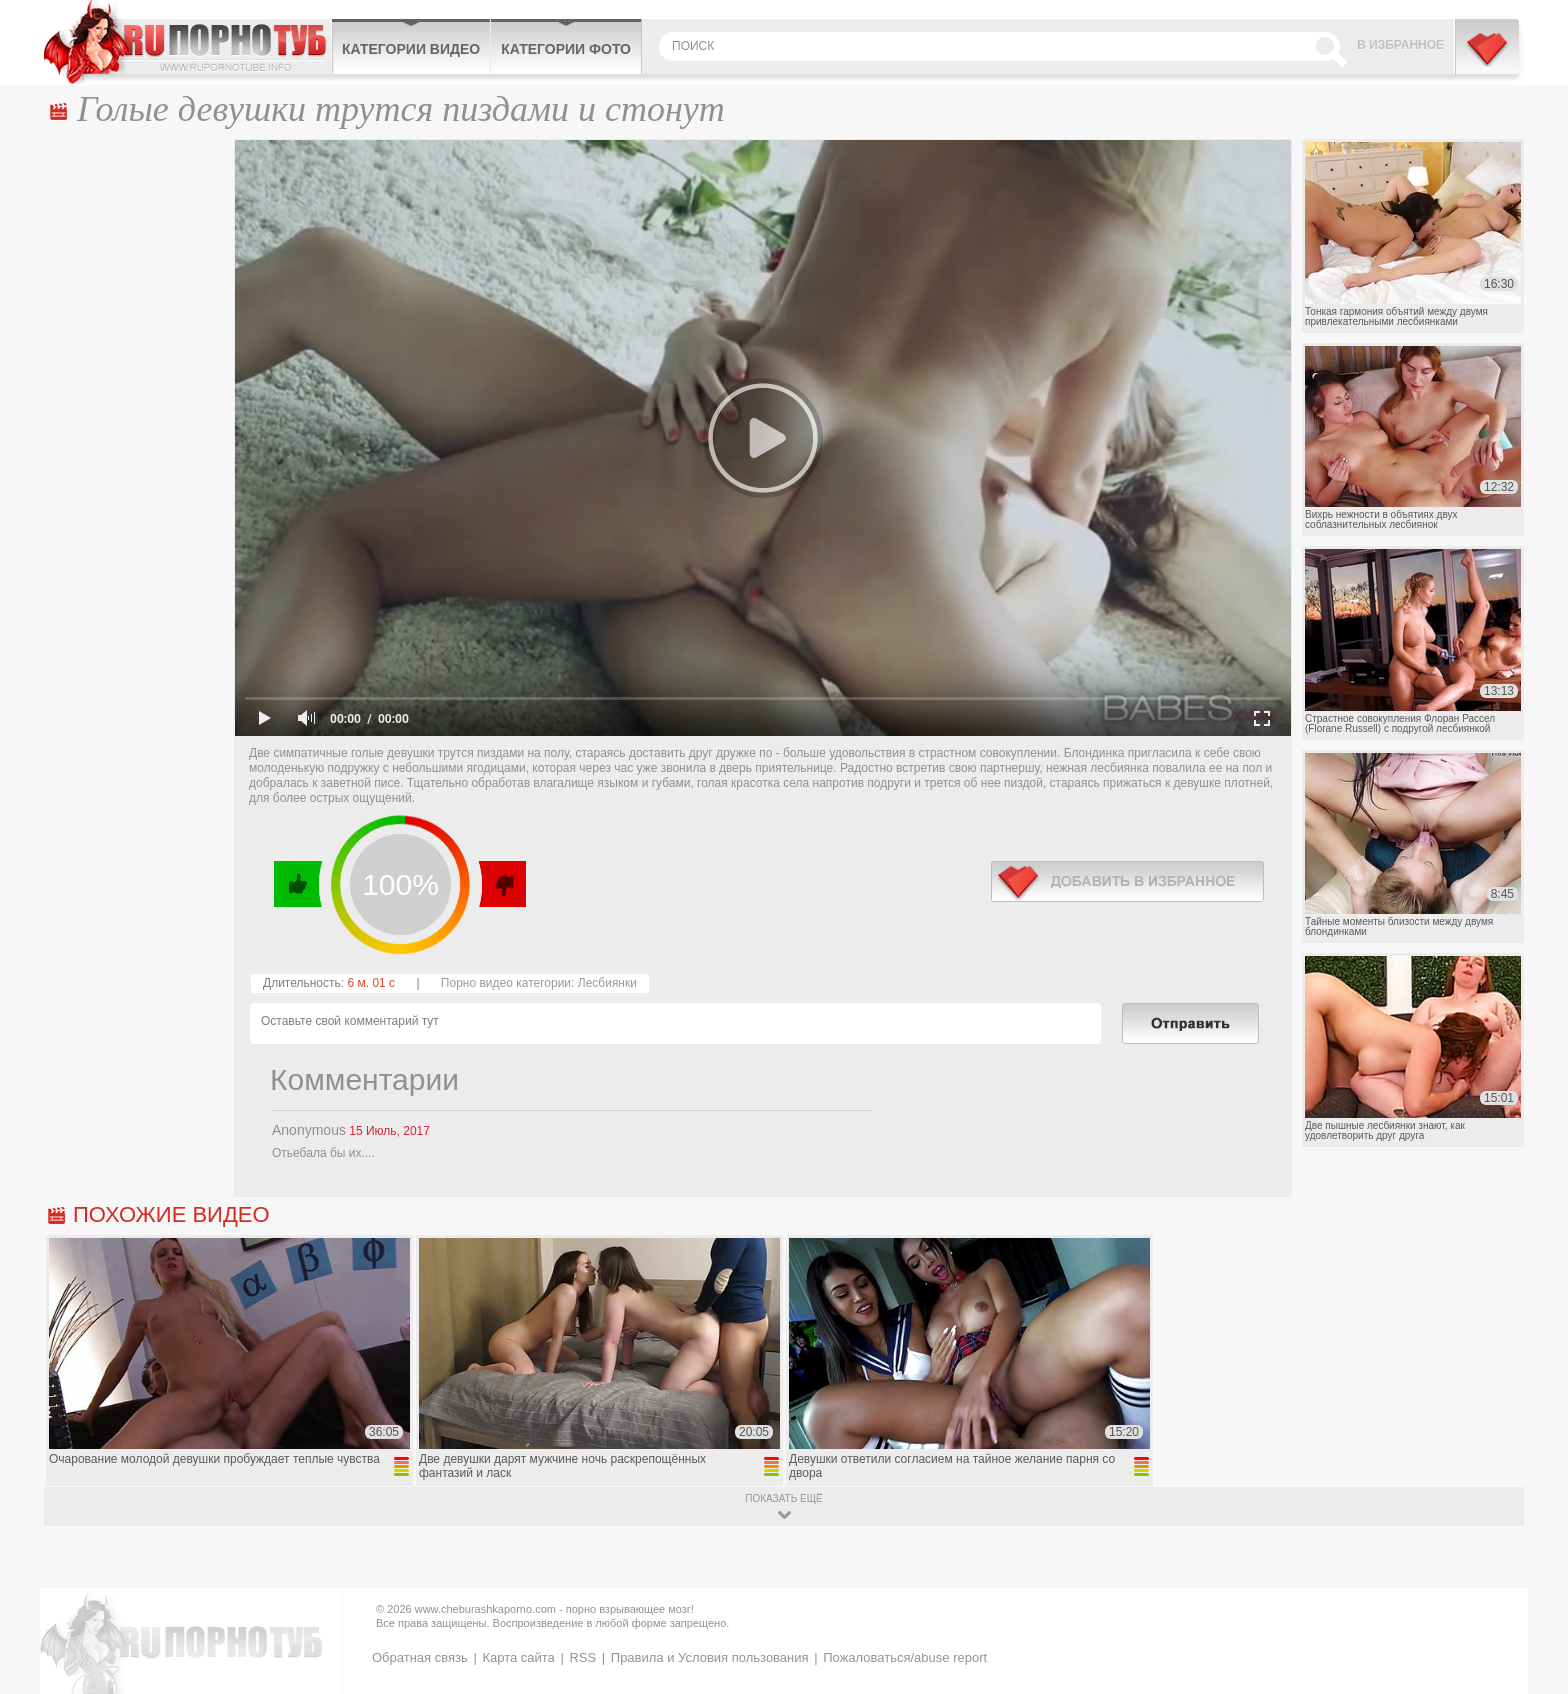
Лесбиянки (607, 983)
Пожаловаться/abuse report (905, 1657)
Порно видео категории (506, 983)
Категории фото (566, 49)
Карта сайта (518, 1657)
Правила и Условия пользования (710, 1657)
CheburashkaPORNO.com (187, 42)
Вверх (1529, 1592)
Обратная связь (420, 1657)
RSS (582, 1657)
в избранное (1127, 881)
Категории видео (411, 49)
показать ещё (783, 1498)
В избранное (1400, 45)
